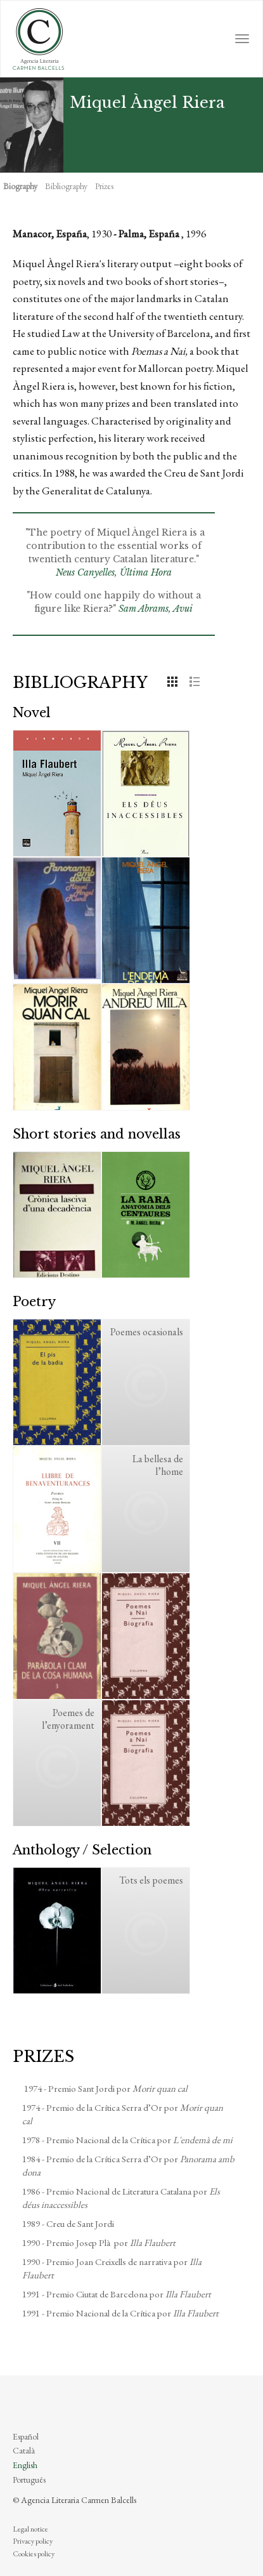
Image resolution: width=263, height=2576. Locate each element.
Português (29, 2479)
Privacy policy (33, 2541)
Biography (20, 186)
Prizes (104, 186)
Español (26, 2436)
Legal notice (30, 2529)
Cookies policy (34, 2554)
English (25, 2465)
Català (24, 2450)
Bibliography (66, 186)
